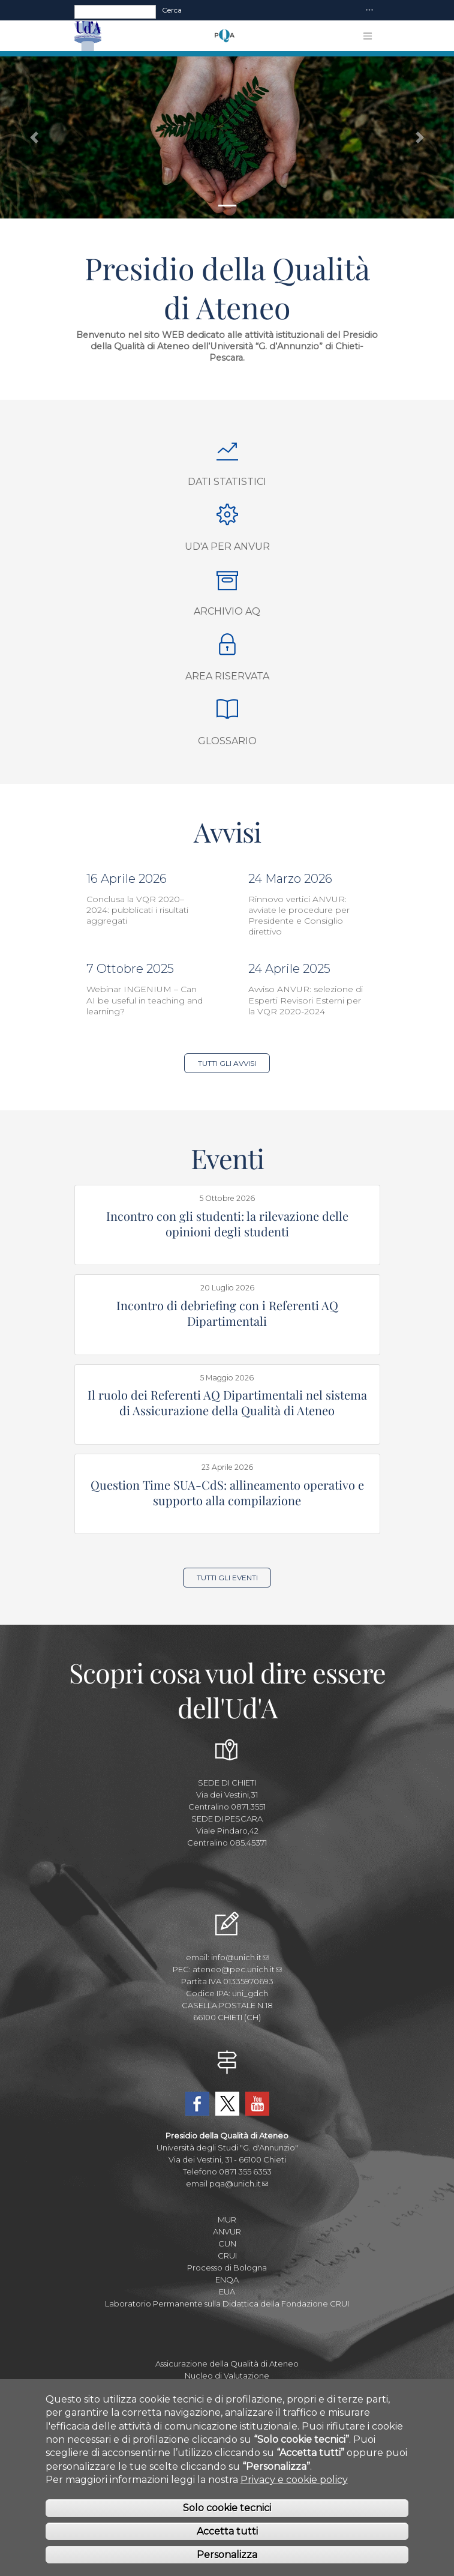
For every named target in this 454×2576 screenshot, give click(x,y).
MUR (227, 2219)
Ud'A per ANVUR (227, 546)
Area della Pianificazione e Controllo (227, 2387)
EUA (227, 2291)
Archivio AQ (227, 611)
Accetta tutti (227, 2541)
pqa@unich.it (238, 2183)
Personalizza (227, 2564)
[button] (34, 137)
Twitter (227, 2103)
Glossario (227, 741)
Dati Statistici (227, 481)
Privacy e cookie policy (294, 2489)
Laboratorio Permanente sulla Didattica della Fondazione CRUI (227, 2303)
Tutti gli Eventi (227, 1577)
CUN (227, 2243)
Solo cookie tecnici (227, 2517)
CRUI (227, 2255)
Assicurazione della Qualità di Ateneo (227, 2363)
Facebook (197, 2103)
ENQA (227, 2279)
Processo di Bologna (227, 2267)
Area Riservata (227, 676)
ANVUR (227, 2231)
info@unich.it (240, 1957)
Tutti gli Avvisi (227, 1063)
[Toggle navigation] (369, 10)
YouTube (257, 2103)
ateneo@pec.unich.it (237, 1969)
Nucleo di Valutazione (227, 2375)
